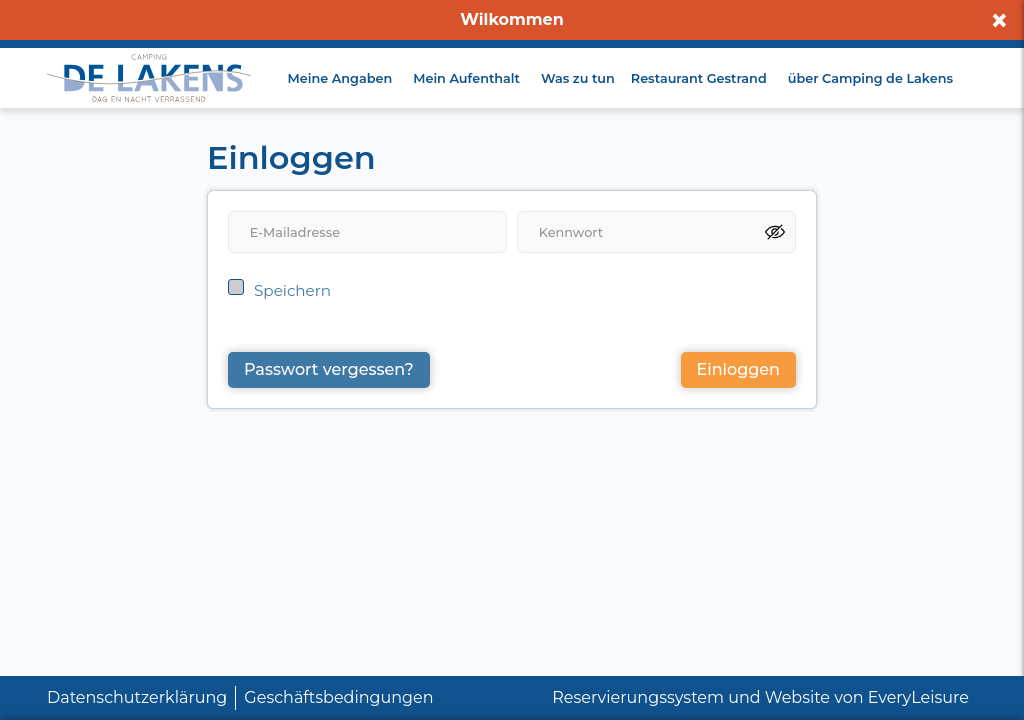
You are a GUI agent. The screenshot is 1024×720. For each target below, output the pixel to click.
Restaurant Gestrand (699, 78)
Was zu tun (578, 78)
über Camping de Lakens (870, 78)
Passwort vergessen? (329, 369)
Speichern (292, 290)
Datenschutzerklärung (137, 697)
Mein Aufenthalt (466, 78)
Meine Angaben (340, 78)
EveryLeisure (918, 697)
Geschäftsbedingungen (338, 697)
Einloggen (738, 369)
